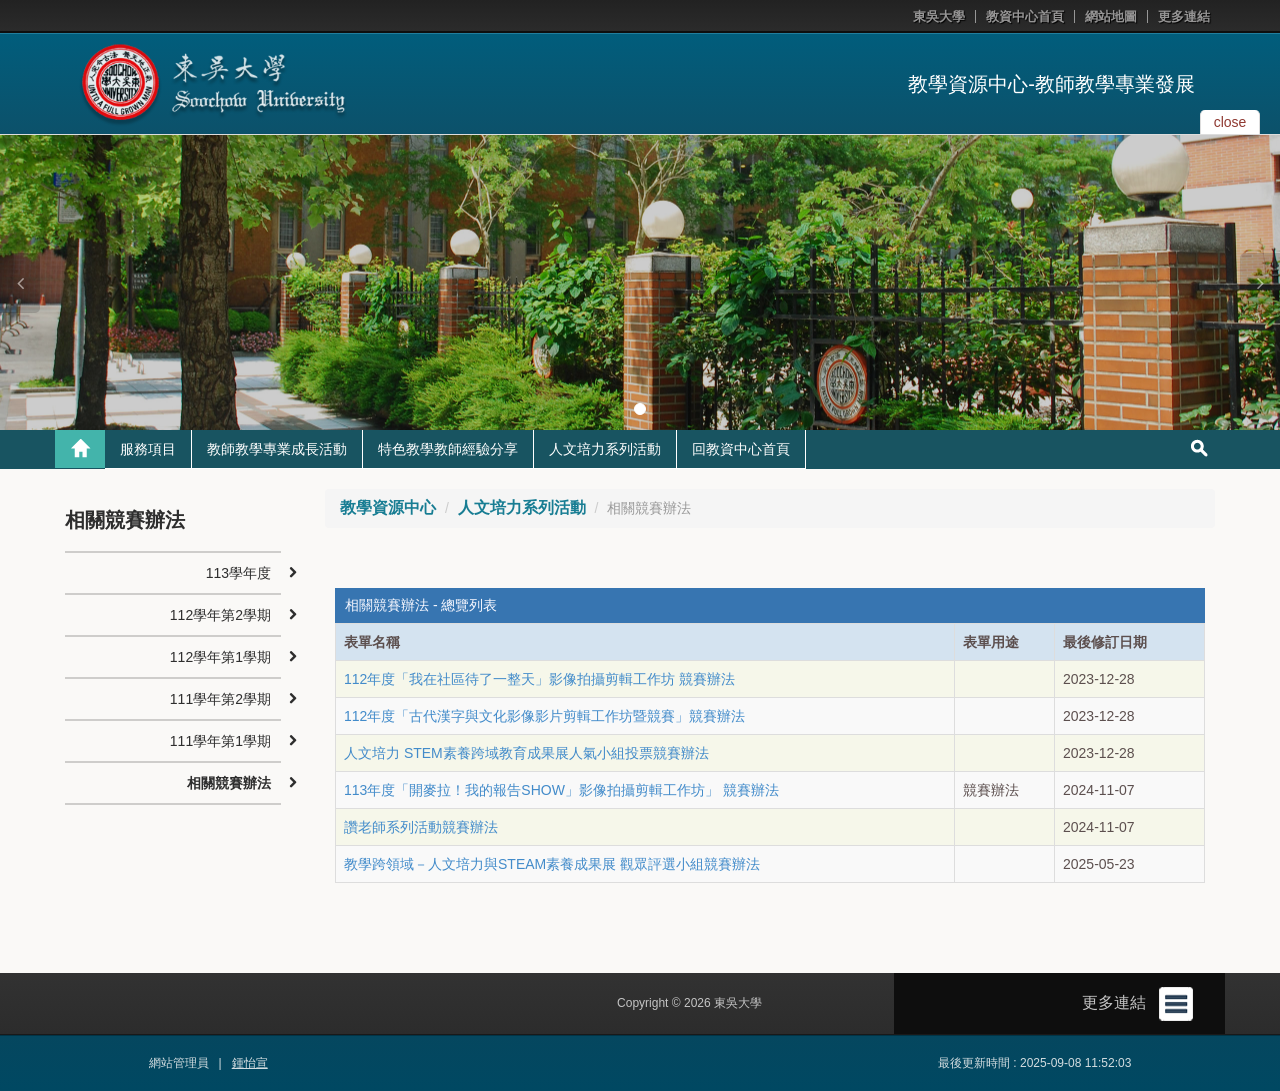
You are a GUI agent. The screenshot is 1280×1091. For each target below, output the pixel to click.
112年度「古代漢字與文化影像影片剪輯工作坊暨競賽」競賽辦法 (544, 716)
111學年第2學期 (220, 699)
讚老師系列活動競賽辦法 (421, 827)
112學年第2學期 (220, 615)
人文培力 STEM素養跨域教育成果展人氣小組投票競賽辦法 (526, 753)
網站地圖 (1111, 16)
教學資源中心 (388, 507)
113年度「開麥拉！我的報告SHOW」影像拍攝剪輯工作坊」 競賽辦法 (561, 790)
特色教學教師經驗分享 (448, 449)
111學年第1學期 (220, 741)
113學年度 (238, 573)
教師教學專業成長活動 (277, 449)
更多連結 (1184, 16)
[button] (20, 283)
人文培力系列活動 (605, 449)
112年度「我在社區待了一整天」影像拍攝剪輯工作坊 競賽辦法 (539, 679)
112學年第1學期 (220, 657)
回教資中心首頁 (741, 449)
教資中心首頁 (1025, 16)
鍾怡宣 (250, 1063)
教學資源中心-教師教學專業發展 (1051, 84)
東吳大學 (939, 16)
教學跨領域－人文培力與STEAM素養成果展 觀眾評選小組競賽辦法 (552, 864)
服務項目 (148, 449)
